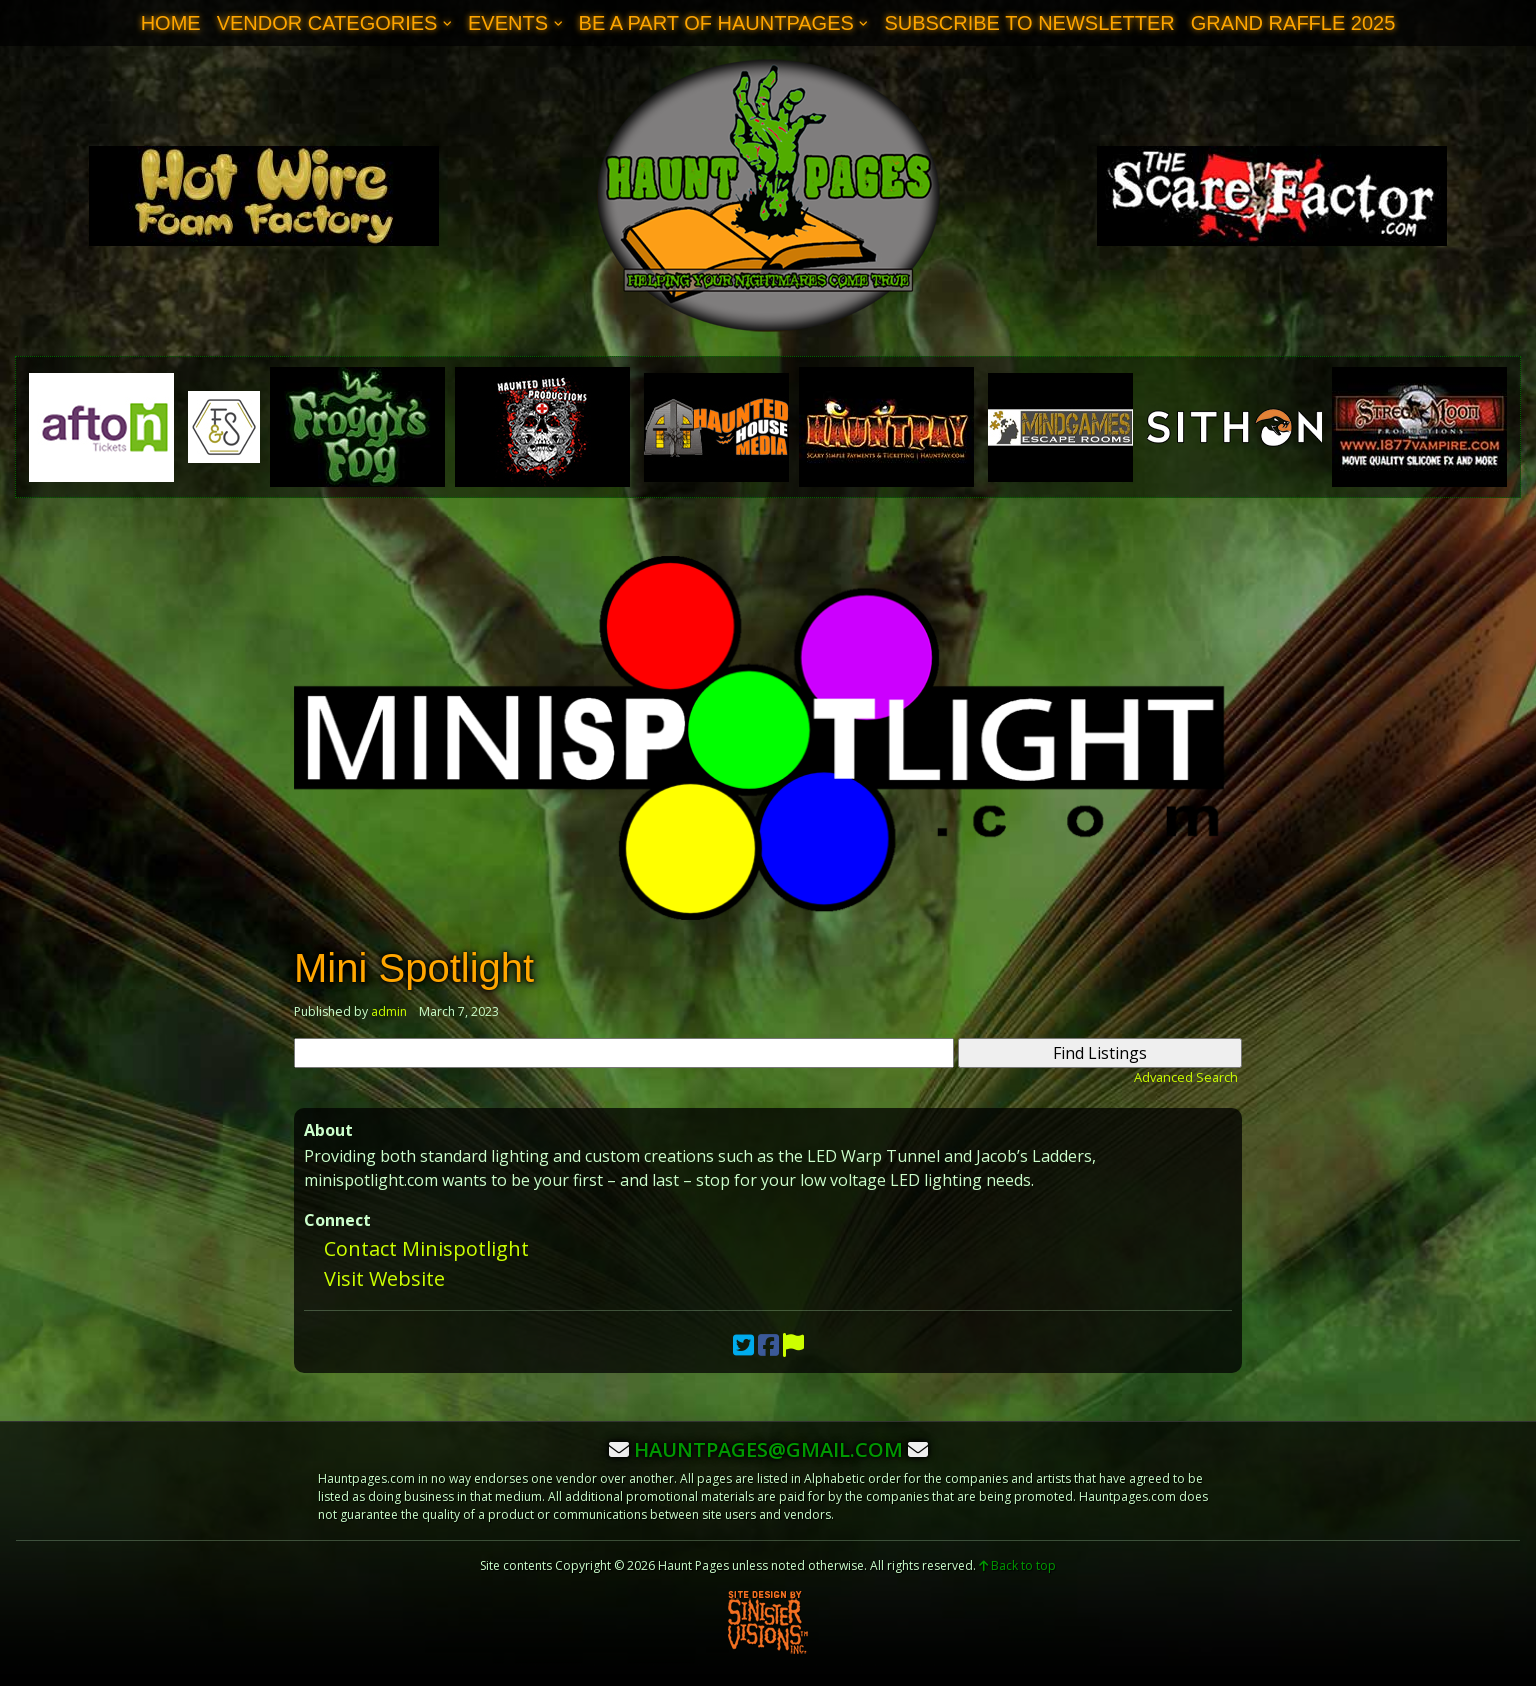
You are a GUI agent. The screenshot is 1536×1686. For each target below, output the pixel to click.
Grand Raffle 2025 (1293, 23)
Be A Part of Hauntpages (716, 23)
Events (508, 23)
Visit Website (384, 1278)
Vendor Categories (327, 23)
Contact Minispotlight (426, 1248)
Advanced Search (1186, 1077)
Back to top (1017, 1565)
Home (171, 23)
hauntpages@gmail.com (768, 1449)
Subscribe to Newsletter (1029, 23)
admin (389, 1011)
